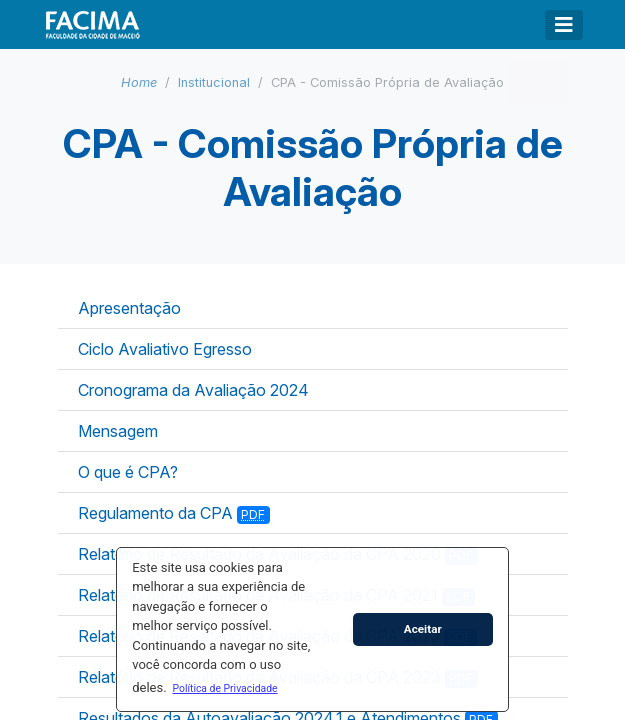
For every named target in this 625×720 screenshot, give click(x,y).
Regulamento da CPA (174, 513)
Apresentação (129, 308)
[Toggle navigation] (564, 25)
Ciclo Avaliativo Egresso (165, 349)
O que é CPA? (128, 472)
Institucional (214, 82)
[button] (225, 688)
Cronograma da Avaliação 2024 (193, 390)
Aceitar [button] (423, 629)
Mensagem (118, 431)
